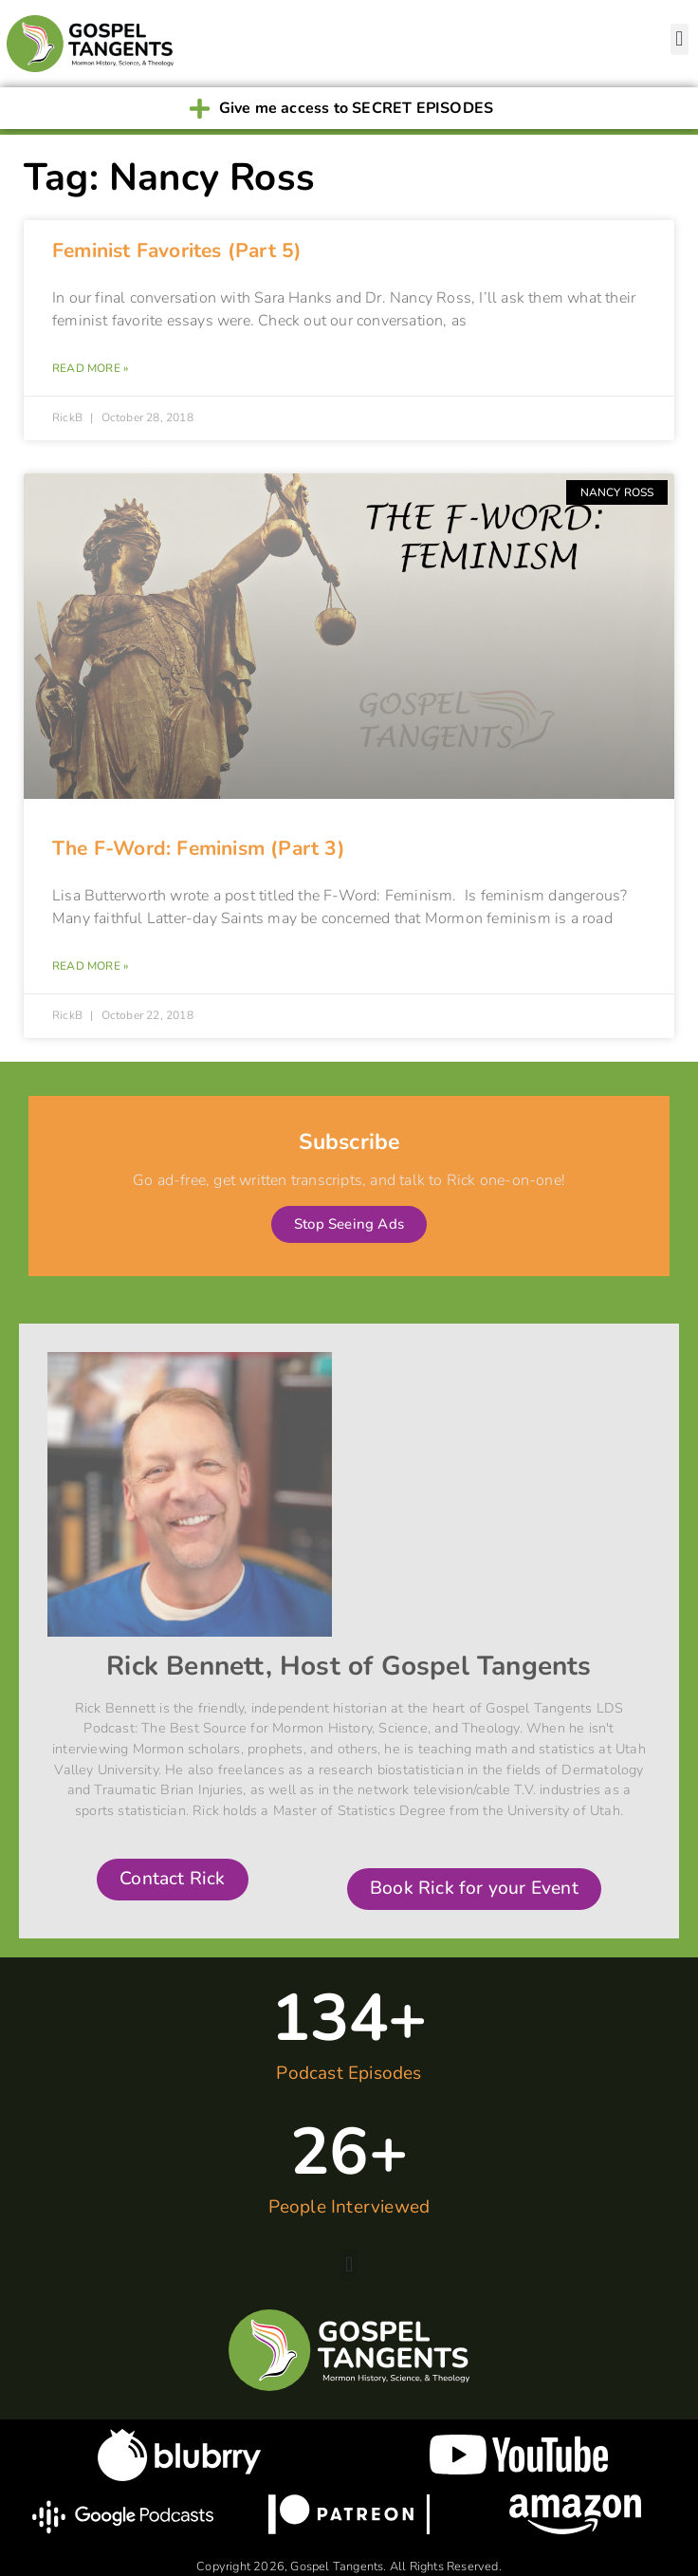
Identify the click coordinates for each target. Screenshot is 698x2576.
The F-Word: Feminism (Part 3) (198, 848)
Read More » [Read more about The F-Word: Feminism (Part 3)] (90, 965)
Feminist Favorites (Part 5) (177, 250)
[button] (679, 39)
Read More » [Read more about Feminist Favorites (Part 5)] (90, 368)
